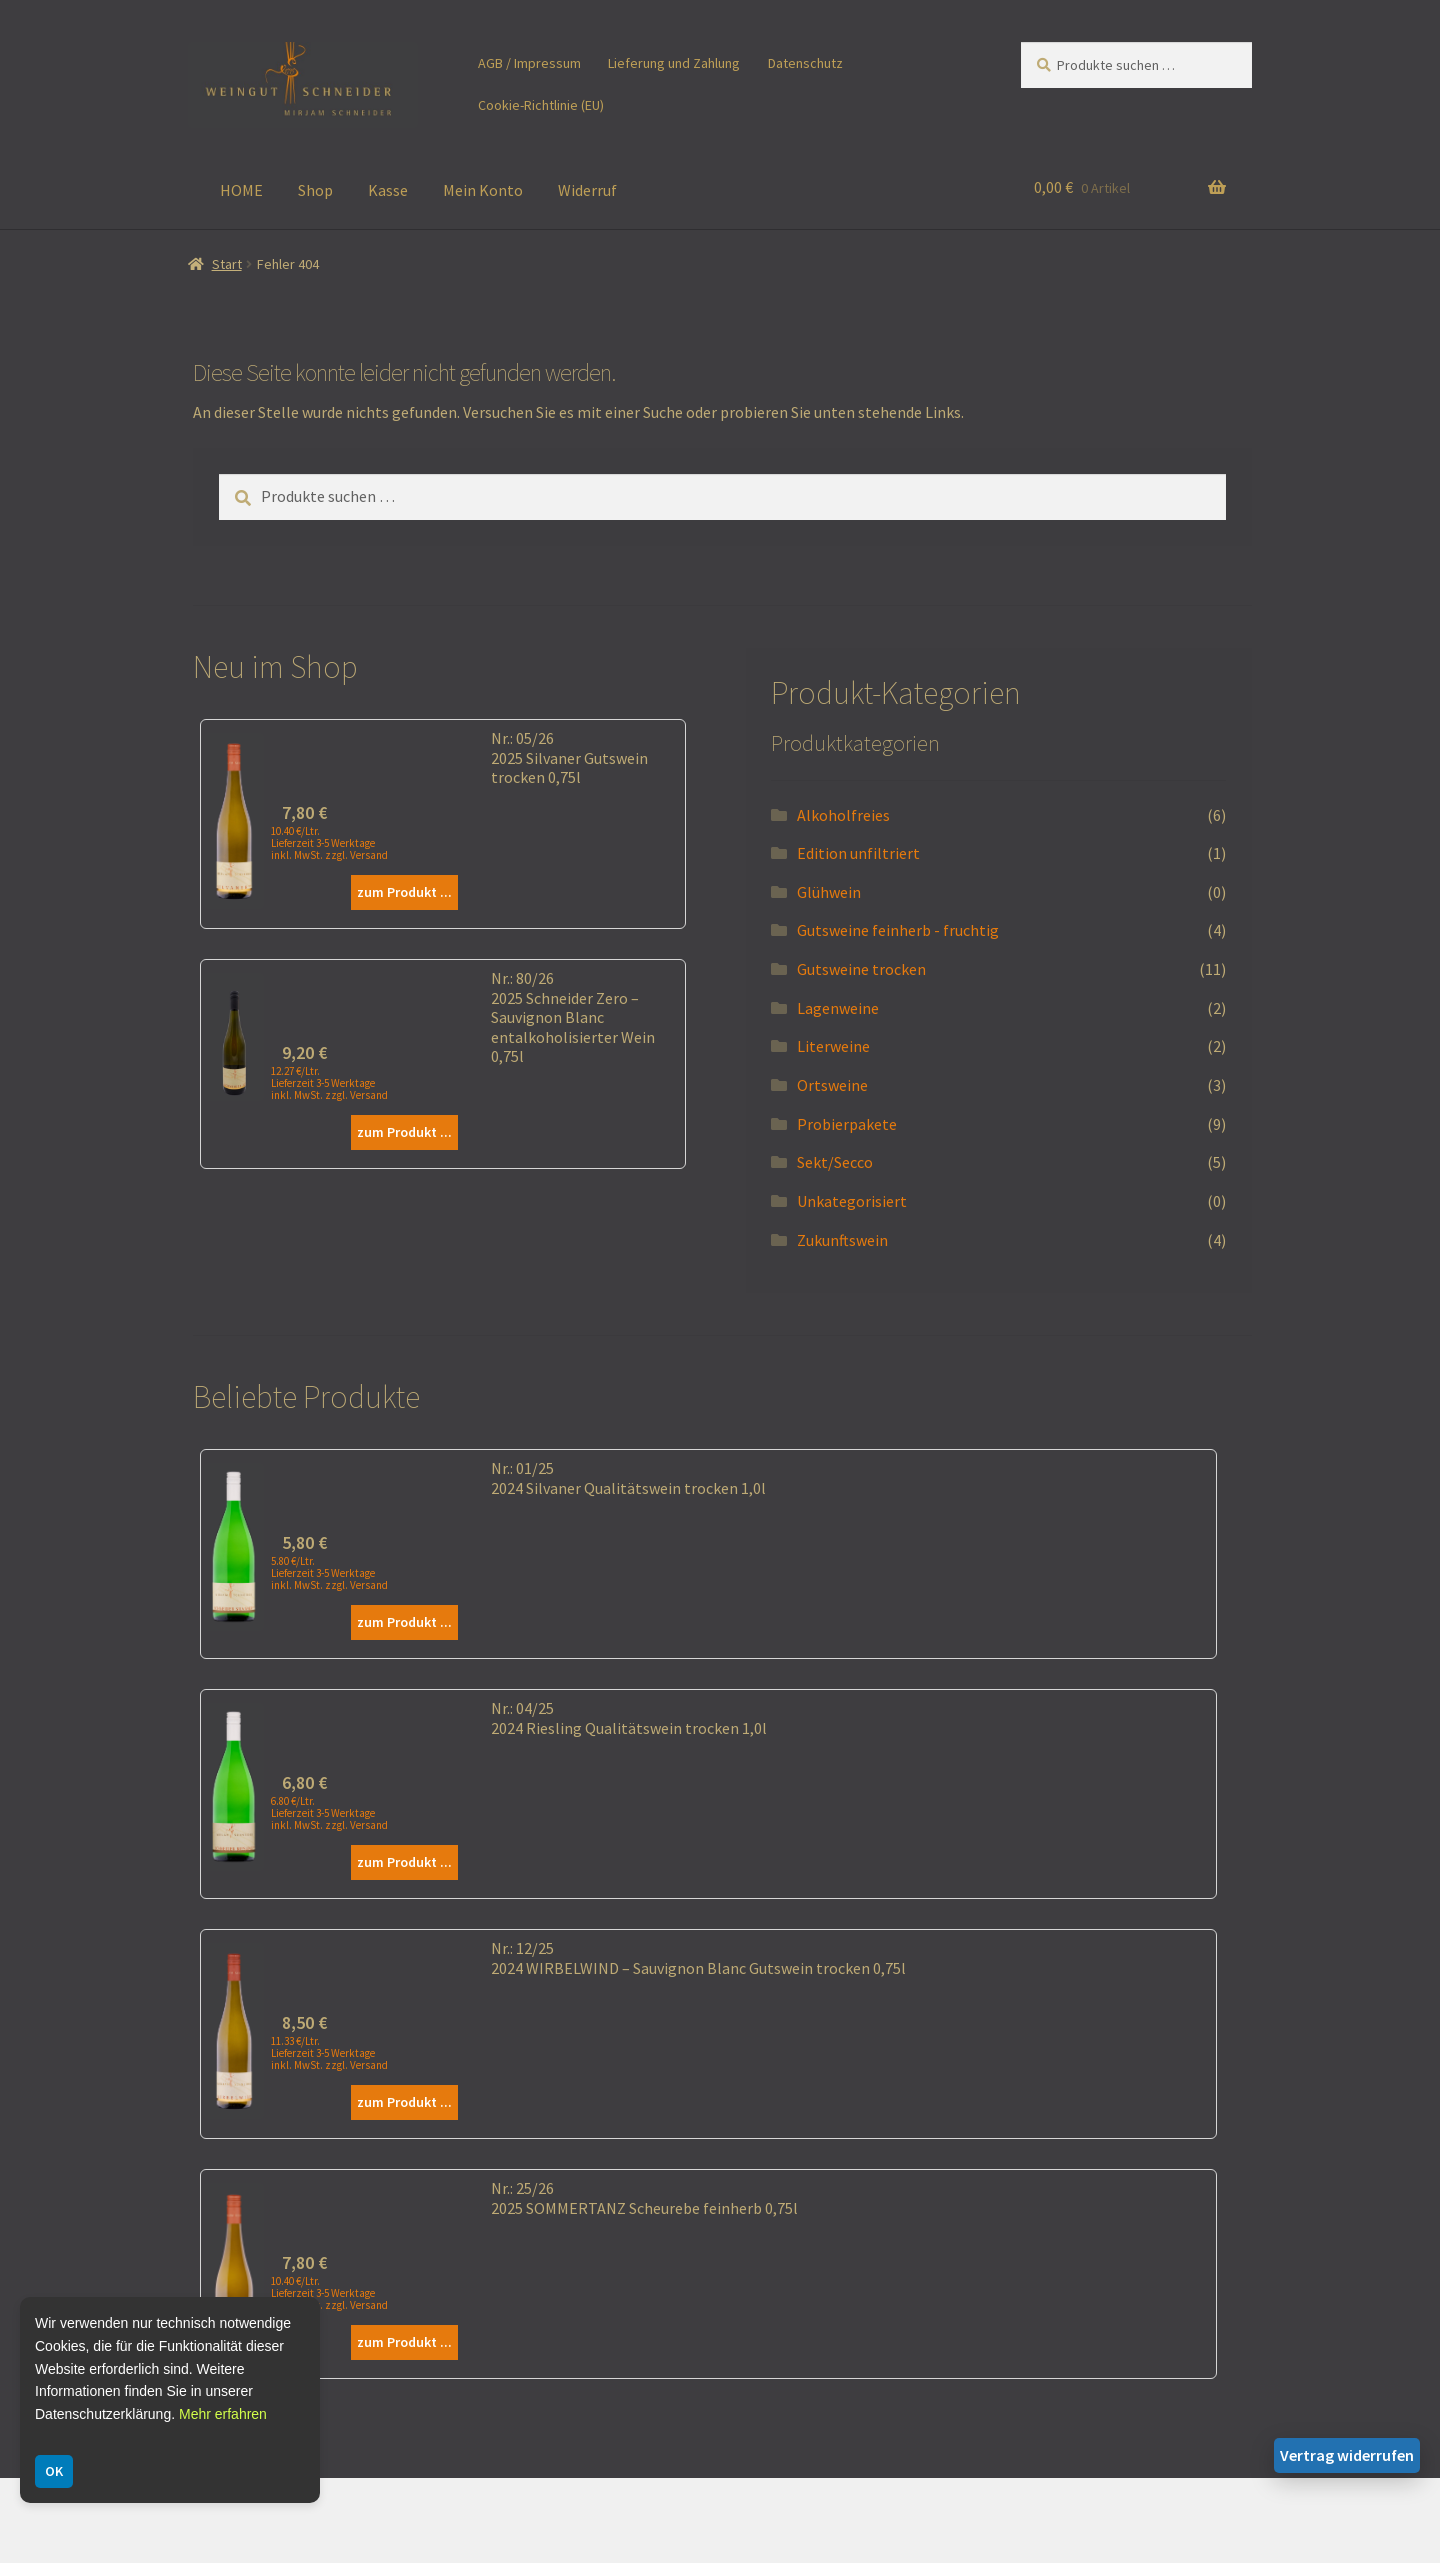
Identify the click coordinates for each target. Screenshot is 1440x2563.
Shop (315, 190)
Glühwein (829, 892)
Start (227, 264)
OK (54, 2471)
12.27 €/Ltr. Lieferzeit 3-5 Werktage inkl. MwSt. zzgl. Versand (329, 1083)
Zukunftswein (842, 1240)
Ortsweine (832, 1085)
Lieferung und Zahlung (674, 63)
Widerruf (587, 190)
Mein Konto (483, 190)
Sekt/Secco (835, 1162)
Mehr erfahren (223, 2414)
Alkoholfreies (843, 815)
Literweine (833, 1046)
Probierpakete (847, 1124)
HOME (241, 190)
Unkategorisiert (852, 1201)
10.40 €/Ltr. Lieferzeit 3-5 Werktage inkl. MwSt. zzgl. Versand (329, 843)
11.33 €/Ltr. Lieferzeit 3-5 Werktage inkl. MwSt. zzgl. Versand (329, 2053)
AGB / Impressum (529, 63)
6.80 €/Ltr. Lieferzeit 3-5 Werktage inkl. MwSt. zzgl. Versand (329, 1813)
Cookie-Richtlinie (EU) (541, 105)
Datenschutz (805, 63)
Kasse (388, 190)
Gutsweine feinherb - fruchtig (898, 930)
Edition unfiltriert (858, 853)
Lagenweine (838, 1008)
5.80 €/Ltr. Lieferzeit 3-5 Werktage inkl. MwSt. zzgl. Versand (329, 1573)
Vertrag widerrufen (1347, 2455)
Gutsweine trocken (861, 969)
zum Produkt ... (404, 892)
